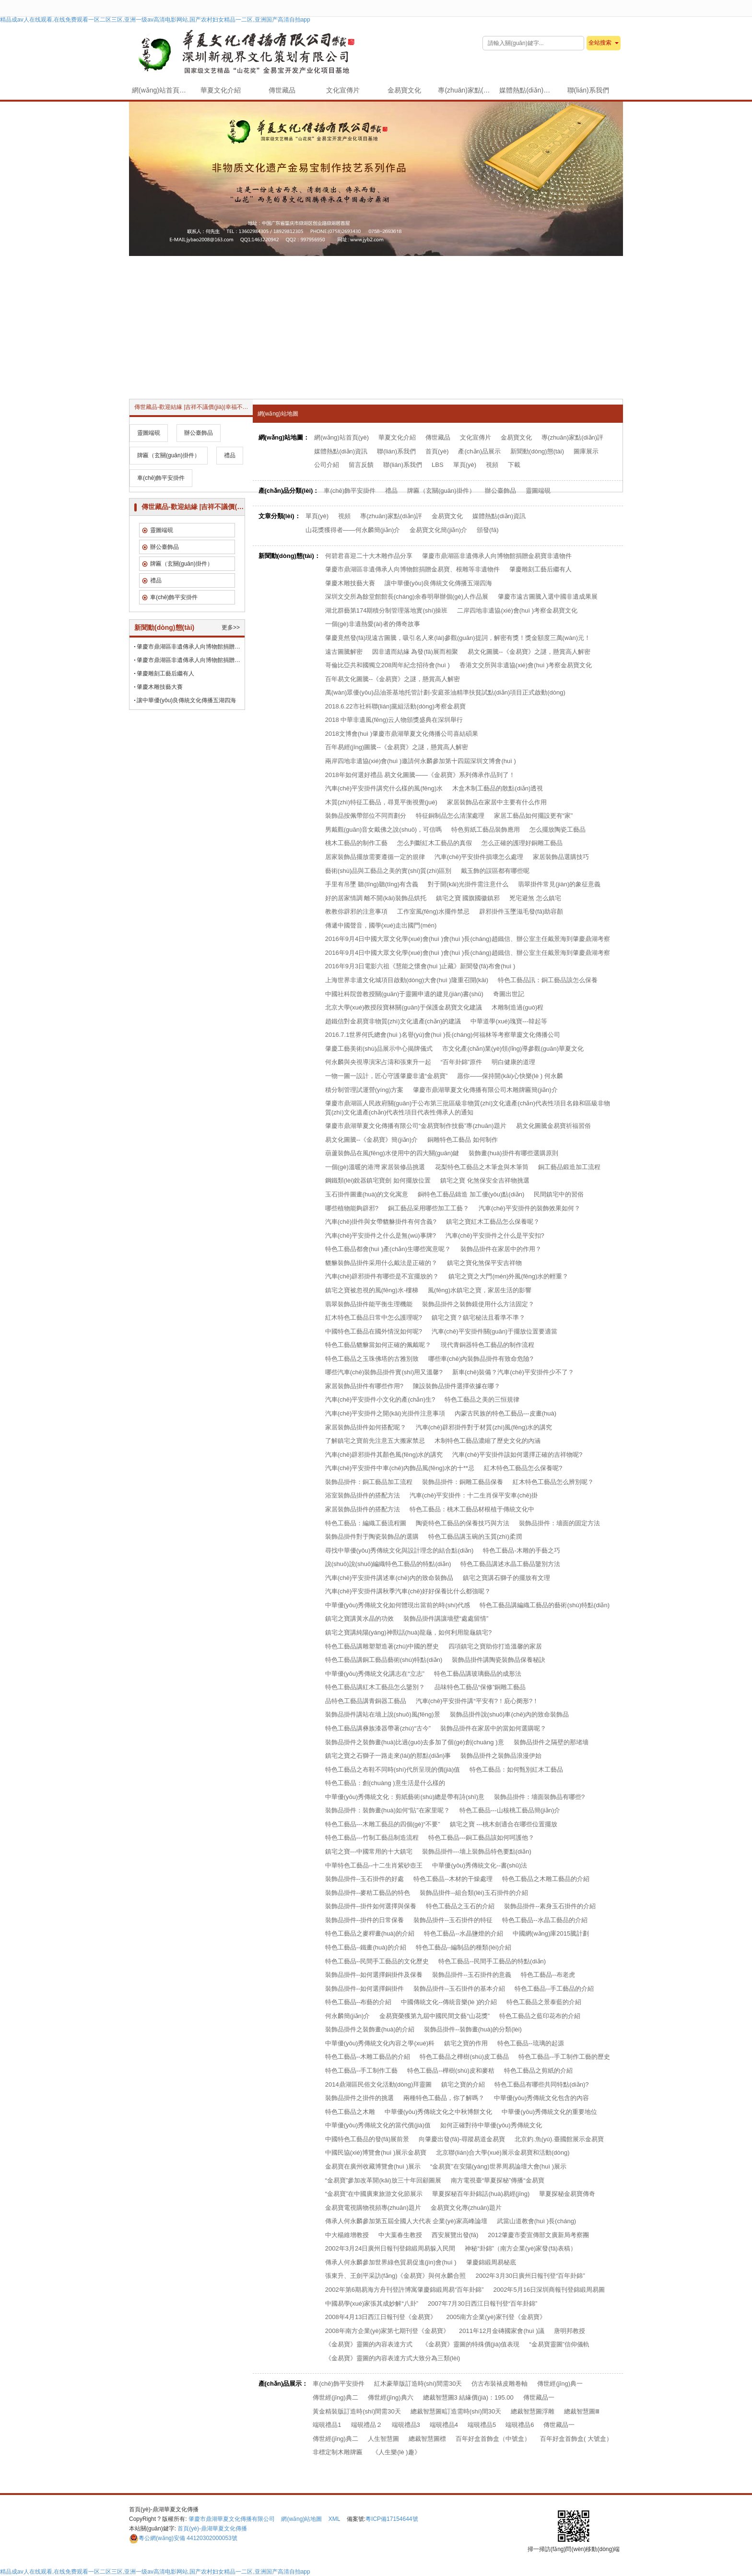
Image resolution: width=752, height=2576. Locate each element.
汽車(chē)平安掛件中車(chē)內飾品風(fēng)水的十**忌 (399, 1468)
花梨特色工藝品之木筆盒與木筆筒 (482, 1167)
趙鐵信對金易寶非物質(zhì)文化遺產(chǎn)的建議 (393, 1021)
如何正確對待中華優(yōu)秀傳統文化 (491, 2125)
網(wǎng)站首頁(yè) (161, 90)
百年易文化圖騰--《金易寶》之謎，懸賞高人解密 (392, 679)
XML (335, 2519)
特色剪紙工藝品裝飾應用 (485, 829)
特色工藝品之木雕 (350, 2111)
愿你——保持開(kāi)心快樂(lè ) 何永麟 (510, 1075)
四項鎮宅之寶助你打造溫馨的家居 (495, 1646)
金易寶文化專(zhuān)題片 (466, 2207)
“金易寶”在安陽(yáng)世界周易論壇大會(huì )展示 (498, 2166)
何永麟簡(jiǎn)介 (347, 2015)
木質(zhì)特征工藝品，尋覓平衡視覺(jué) (381, 802)
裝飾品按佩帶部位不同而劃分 (365, 815)
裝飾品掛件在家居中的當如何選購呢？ (493, 1728)
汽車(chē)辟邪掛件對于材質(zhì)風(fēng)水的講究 (484, 1427)
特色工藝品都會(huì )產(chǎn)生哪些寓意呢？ (388, 1249)
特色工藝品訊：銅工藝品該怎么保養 (548, 980)
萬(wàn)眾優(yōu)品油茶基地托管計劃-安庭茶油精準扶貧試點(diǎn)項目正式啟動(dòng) (445, 692)
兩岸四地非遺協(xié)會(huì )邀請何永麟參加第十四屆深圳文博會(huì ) (420, 761)
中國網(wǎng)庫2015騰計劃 (551, 1933)
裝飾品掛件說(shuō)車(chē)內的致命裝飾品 (509, 1714)
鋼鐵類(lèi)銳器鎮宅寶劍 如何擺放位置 (378, 1180)
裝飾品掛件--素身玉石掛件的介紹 (550, 1906)
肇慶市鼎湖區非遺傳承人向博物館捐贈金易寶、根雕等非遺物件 (191, 660)
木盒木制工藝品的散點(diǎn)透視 (497, 788)
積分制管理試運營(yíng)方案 (364, 1089)
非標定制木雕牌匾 (338, 2452)
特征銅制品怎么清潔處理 (450, 815)
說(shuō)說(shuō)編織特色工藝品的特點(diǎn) (388, 1563)
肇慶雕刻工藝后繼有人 (540, 569)
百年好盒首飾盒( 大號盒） (576, 2438)
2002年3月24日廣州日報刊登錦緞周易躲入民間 (390, 2248)
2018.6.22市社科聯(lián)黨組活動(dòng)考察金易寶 (395, 706)
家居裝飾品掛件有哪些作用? (364, 1386)
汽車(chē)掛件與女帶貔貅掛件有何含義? (380, 1221)
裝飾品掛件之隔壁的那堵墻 (551, 1742)
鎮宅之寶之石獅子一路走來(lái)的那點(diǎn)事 (388, 1755)
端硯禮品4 (444, 2424)
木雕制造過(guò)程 (517, 1007)
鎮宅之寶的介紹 (463, 2084)
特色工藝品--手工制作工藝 (361, 2070)
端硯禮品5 (482, 2424)
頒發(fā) (488, 530)
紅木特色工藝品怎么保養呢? (523, 1468)
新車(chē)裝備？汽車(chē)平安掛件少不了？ (513, 1372)
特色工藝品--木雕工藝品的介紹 (368, 2056)
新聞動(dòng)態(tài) (537, 451)
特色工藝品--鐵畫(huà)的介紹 (365, 1947)
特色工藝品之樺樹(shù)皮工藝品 (464, 2056)
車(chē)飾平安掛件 (350, 490)
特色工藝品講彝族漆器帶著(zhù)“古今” (378, 1728)
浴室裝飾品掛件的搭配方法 (362, 1495)
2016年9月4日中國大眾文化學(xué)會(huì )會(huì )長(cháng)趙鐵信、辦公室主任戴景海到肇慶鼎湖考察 (467, 938)
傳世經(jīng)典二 (335, 2397)
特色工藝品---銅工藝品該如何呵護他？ (481, 1837)
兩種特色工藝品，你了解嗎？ (443, 2097)
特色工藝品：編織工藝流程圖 (365, 1523)
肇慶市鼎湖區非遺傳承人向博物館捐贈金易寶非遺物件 (497, 555)
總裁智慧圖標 (427, 2438)
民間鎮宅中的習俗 (559, 1194)
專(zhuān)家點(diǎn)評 (467, 90)
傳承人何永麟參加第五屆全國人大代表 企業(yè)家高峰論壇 (406, 2221)
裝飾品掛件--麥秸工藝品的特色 (368, 1892)
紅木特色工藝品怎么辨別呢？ (553, 1481)
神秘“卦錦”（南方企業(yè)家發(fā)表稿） (520, 2248)
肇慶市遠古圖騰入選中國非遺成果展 (548, 596)
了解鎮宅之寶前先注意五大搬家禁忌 (375, 1440)
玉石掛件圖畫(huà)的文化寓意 (366, 1194)
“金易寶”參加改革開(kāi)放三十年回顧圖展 (383, 2180)
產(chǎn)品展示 (479, 451)
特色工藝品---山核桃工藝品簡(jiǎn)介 (510, 1810)
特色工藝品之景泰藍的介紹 (543, 2002)
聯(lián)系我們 (588, 90)
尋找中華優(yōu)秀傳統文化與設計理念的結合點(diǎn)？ (399, 1550)
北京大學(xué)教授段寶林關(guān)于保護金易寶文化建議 (403, 1007)
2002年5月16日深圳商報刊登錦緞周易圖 (549, 2289)
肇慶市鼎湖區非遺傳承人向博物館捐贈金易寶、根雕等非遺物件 (412, 569)
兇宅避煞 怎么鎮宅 (535, 898)
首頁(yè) (436, 451)
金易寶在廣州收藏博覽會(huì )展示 (373, 2166)
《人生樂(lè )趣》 (396, 2452)
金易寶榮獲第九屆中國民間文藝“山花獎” (434, 2015)
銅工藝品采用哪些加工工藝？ (428, 1208)
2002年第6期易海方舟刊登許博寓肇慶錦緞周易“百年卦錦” (404, 2289)
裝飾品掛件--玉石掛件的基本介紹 (459, 1988)
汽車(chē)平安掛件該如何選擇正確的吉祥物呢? (517, 1454)
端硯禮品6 (519, 2424)
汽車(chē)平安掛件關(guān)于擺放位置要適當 (494, 1331)
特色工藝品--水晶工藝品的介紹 (545, 1920)
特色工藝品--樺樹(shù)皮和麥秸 (450, 2070)
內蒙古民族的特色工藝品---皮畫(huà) (505, 1413)
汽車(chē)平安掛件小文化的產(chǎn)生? (380, 1399)
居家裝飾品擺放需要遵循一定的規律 (375, 856)
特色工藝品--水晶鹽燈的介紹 (463, 1933)
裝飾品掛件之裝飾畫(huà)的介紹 (369, 2029)
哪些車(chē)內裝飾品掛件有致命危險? (480, 1358)
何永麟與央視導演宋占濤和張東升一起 (378, 1062)
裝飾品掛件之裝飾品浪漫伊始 (500, 1755)
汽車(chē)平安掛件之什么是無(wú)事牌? (380, 1235)
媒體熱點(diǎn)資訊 (528, 90)
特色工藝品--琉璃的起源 (530, 2043)
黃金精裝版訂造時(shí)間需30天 (356, 2411)
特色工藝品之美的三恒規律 (482, 1399)
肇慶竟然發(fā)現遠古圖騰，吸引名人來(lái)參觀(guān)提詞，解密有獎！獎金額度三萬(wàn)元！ (457, 637)
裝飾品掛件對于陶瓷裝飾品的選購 (372, 1536)
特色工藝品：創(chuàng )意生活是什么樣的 (385, 1783)
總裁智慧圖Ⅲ (581, 2411)
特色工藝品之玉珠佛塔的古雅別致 (372, 1358)
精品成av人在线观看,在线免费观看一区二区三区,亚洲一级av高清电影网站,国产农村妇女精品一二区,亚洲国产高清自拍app (155, 19)
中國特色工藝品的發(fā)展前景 (367, 2139)
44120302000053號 (183, 2538)
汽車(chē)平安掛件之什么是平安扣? (495, 1235)
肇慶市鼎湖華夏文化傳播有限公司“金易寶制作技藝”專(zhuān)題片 (415, 1125)
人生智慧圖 (383, 2438)
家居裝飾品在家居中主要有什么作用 (497, 802)
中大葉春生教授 (400, 2235)
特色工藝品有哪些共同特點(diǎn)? (541, 2084)
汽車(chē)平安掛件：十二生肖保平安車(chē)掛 (474, 1495)
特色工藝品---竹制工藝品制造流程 (372, 1837)
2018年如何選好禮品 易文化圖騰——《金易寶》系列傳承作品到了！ (420, 774)
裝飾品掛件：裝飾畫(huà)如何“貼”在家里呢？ (387, 1810)
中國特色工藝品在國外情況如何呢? (373, 1331)
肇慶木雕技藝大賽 (350, 583)
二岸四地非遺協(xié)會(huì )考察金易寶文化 (517, 610)
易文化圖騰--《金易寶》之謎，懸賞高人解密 (529, 651)
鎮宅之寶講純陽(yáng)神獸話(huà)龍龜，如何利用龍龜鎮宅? (408, 1632)
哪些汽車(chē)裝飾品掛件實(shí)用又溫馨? (384, 1372)
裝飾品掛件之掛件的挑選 (359, 2097)
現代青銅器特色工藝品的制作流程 (487, 1344)
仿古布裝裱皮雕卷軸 (499, 2383)
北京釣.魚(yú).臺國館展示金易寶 (559, 2139)
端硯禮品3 (406, 2424)
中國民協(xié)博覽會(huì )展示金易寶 (376, 2152)
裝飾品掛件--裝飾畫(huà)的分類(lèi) (473, 2029)
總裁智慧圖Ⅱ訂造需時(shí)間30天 (456, 2411)
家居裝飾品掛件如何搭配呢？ (365, 1427)
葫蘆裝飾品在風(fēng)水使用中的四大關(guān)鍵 (392, 1153)
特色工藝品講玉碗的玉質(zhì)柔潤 (475, 1536)
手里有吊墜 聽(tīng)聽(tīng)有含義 (371, 884)
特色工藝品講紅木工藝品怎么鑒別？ (375, 1687)
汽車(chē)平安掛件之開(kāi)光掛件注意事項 (385, 1413)
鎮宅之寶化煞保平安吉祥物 (484, 1262)
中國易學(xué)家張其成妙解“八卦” (371, 2303)
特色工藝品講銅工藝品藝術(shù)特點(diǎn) (384, 1659)
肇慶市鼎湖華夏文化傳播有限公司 (231, 2519)
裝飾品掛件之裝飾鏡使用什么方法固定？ (478, 1304)
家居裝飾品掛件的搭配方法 (362, 1509)
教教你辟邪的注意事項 (356, 911)
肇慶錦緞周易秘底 (491, 2262)
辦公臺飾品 (500, 490)
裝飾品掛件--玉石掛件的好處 (364, 1878)
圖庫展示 (586, 451)
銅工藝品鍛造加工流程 (569, 1167)
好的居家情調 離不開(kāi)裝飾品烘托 (375, 898)
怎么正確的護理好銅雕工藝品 (522, 843)
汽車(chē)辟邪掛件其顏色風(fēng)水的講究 (384, 1454)
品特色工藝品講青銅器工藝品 (365, 1701)
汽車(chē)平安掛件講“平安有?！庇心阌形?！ (477, 1701)
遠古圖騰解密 (344, 651)
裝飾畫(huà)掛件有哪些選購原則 (513, 1153)
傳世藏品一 (538, 2397)
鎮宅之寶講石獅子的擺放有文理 (506, 1577)
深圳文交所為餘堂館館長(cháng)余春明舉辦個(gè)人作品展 (406, 596)
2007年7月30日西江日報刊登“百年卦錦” (482, 2303)
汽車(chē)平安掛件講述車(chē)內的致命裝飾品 (389, 1577)
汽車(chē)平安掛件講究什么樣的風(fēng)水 (384, 788)
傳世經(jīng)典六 (390, 2397)
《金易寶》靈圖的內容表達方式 (368, 2344)
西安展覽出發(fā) (455, 2235)
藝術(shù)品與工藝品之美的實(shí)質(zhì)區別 (388, 870)
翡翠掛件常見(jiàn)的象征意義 (559, 884)
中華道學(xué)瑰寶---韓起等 (508, 1021)
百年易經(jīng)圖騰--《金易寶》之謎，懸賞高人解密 (396, 747)
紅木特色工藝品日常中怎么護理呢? (373, 1317)
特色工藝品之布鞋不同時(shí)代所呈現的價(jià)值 (392, 1769)
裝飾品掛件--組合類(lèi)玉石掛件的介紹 (474, 1892)
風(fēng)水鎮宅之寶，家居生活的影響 (479, 1290)
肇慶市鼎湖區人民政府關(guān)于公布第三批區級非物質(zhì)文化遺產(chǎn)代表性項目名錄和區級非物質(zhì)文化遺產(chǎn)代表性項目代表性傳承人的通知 (467, 1108)
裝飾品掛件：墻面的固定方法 (559, 1523)
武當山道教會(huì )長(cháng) (536, 2221)
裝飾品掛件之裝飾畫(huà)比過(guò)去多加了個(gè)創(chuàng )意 (414, 1742)
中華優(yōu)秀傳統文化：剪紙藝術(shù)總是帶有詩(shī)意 (404, 1796)
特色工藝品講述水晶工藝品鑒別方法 (510, 1563)
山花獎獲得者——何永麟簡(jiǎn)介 (353, 530)
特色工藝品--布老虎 (548, 1974)
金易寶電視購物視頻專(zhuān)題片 (373, 2207)
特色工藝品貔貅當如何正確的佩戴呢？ (378, 1344)
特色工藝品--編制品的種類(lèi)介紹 (463, 1947)
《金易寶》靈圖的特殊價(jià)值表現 (471, 2344)
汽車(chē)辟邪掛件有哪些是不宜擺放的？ (382, 1276)
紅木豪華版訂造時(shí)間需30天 (418, 2383)
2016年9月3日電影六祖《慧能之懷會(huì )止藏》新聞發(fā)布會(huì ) (420, 966)
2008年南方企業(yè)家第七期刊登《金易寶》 (387, 2330)
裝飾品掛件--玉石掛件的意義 (471, 1974)
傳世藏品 (282, 90)
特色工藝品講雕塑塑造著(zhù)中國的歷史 (382, 1646)
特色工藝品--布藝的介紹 (358, 2002)
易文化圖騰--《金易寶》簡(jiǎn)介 (371, 1139)
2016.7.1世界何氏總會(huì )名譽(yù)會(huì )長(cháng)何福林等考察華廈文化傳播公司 (442, 1034)
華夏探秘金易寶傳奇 (567, 2193)
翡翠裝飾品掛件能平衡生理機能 (368, 1304)
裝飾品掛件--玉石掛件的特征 (453, 1920)
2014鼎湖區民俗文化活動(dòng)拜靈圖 (378, 2084)
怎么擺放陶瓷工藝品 (557, 829)
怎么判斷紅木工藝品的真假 (434, 843)
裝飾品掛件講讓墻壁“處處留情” (446, 1618)
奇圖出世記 (508, 994)
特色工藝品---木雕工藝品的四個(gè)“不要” (382, 1824)
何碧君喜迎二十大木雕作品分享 (368, 555)
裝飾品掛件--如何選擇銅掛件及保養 (374, 1974)
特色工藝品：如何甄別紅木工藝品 (516, 1769)
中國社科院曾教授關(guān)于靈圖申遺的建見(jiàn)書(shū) (404, 994)
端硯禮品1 (327, 2424)
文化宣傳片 (343, 90)
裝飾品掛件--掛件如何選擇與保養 (371, 1906)
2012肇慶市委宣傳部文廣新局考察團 (538, 2235)
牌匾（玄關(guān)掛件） (441, 490)
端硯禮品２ (366, 2424)
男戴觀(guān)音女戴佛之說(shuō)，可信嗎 (383, 829)
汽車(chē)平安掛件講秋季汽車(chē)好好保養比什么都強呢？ (408, 1591)
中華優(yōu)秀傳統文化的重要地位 (549, 2111)
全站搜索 (599, 42)
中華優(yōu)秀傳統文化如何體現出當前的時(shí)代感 (397, 1605)
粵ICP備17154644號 (391, 2519)
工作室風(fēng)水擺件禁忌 (433, 911)
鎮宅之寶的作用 (466, 2043)
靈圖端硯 (538, 490)
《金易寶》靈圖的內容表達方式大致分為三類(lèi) (392, 2358)
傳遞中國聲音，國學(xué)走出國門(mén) (381, 925)
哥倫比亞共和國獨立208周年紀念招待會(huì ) (387, 665)
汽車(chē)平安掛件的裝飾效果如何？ (529, 1208)
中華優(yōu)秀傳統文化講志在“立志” (374, 1673)
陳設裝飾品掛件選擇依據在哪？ (456, 1386)
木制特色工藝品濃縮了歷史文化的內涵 (487, 1440)
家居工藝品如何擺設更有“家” (533, 815)
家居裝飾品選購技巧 (561, 856)
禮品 (391, 490)
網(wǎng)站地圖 (301, 2519)
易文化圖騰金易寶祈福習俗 (553, 1125)
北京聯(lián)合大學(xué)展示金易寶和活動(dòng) (502, 2152)
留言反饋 (361, 464)
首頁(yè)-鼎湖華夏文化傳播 (212, 2528)
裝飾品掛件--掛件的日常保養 (364, 1920)
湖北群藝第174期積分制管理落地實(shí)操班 (386, 610)
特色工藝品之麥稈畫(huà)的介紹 (369, 1933)
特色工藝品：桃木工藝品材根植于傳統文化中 (472, 1509)
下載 (514, 464)
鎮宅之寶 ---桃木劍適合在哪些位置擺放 (504, 1824)
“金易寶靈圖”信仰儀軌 (559, 2344)
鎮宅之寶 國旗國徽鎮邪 (468, 898)
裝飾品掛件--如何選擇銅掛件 (364, 1988)
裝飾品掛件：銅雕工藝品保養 (462, 1481)
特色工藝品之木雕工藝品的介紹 (545, 1878)
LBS (438, 464)
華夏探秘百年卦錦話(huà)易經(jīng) (480, 2193)
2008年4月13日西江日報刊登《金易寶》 (381, 2317)
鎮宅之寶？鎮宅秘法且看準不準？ (478, 1317)
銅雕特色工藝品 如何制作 (462, 1139)
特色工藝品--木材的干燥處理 (453, 1878)
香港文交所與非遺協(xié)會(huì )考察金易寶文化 (525, 665)
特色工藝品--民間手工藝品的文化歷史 (377, 1961)
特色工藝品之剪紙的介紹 (538, 2070)
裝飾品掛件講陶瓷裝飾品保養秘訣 (498, 1659)
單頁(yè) (464, 464)
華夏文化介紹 (220, 90)
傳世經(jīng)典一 (560, 2383)
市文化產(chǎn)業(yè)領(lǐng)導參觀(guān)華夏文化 (513, 1048)
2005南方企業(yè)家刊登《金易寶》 (495, 2317)
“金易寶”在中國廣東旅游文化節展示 (374, 2193)
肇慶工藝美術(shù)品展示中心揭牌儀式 (379, 1048)
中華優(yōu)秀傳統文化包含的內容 (541, 2097)
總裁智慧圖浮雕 (532, 2411)
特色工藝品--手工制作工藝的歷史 (564, 2056)
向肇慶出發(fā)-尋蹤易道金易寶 (462, 2139)
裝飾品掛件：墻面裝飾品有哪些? (539, 1796)
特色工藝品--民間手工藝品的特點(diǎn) (492, 1961)
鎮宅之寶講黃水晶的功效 (359, 1618)
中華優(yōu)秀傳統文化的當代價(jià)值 (378, 2125)
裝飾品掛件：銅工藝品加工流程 (368, 1481)
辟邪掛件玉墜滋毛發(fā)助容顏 (521, 911)
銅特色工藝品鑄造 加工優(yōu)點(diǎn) (471, 1194)
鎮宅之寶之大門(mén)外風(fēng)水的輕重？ (508, 1276)
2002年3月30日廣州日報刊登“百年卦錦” (530, 2275)
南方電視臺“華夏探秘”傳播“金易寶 (497, 2180)
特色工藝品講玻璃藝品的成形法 (477, 1673)
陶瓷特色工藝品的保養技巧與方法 (462, 1523)
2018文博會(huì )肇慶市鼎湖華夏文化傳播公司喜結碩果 (401, 733)
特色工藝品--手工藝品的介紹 (554, 1988)
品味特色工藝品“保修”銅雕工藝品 (480, 1687)
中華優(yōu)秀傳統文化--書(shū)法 (479, 1865)
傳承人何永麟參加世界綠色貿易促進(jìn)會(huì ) (391, 2262)
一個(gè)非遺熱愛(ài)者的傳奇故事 (372, 623)
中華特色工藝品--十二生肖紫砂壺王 (374, 1865)
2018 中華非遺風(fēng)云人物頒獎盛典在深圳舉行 (394, 719)
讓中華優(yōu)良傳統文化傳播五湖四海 (439, 583)
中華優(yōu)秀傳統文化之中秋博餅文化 (439, 2111)
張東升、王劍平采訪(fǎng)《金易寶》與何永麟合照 (395, 2275)
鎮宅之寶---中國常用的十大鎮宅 (368, 1851)
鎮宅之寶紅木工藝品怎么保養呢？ (493, 1221)
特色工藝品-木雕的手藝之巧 (521, 1550)
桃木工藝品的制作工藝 (356, 843)
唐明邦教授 (569, 2330)
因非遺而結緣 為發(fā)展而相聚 (415, 651)
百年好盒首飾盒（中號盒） (493, 2438)
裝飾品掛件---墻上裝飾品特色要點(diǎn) (476, 1851)
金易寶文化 (404, 90)
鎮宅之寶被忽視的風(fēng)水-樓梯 (371, 1290)
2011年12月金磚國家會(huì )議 (501, 2330)
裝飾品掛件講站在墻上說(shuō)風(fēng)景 (382, 1714)
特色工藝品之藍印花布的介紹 (539, 2015)
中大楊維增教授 (347, 2235)
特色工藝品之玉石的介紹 (460, 1906)
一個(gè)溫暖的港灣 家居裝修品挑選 (375, 1167)
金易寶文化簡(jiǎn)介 (438, 530)
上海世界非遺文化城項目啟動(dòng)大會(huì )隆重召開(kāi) (406, 980)
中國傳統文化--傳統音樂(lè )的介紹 (449, 2002)
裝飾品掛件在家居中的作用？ (500, 1249)
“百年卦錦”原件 (461, 1062)
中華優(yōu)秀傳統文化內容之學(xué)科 (380, 2043)
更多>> (231, 627)
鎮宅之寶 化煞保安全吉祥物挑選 (484, 1180)
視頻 (492, 464)
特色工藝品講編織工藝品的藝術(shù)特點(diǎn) (545, 1605)
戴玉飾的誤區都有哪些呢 (495, 870)
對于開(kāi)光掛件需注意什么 (468, 884)
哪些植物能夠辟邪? (351, 1208)
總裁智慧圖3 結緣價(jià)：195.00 (468, 2397)
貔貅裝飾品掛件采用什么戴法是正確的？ (381, 1262)
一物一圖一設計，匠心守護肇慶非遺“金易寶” (386, 1075)
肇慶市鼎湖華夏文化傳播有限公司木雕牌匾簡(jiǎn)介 (485, 1089)
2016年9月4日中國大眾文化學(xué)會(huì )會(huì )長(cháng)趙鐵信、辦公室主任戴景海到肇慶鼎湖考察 (467, 952)
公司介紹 (326, 464)
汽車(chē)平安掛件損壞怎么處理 (479, 856)
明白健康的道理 (513, 1062)
